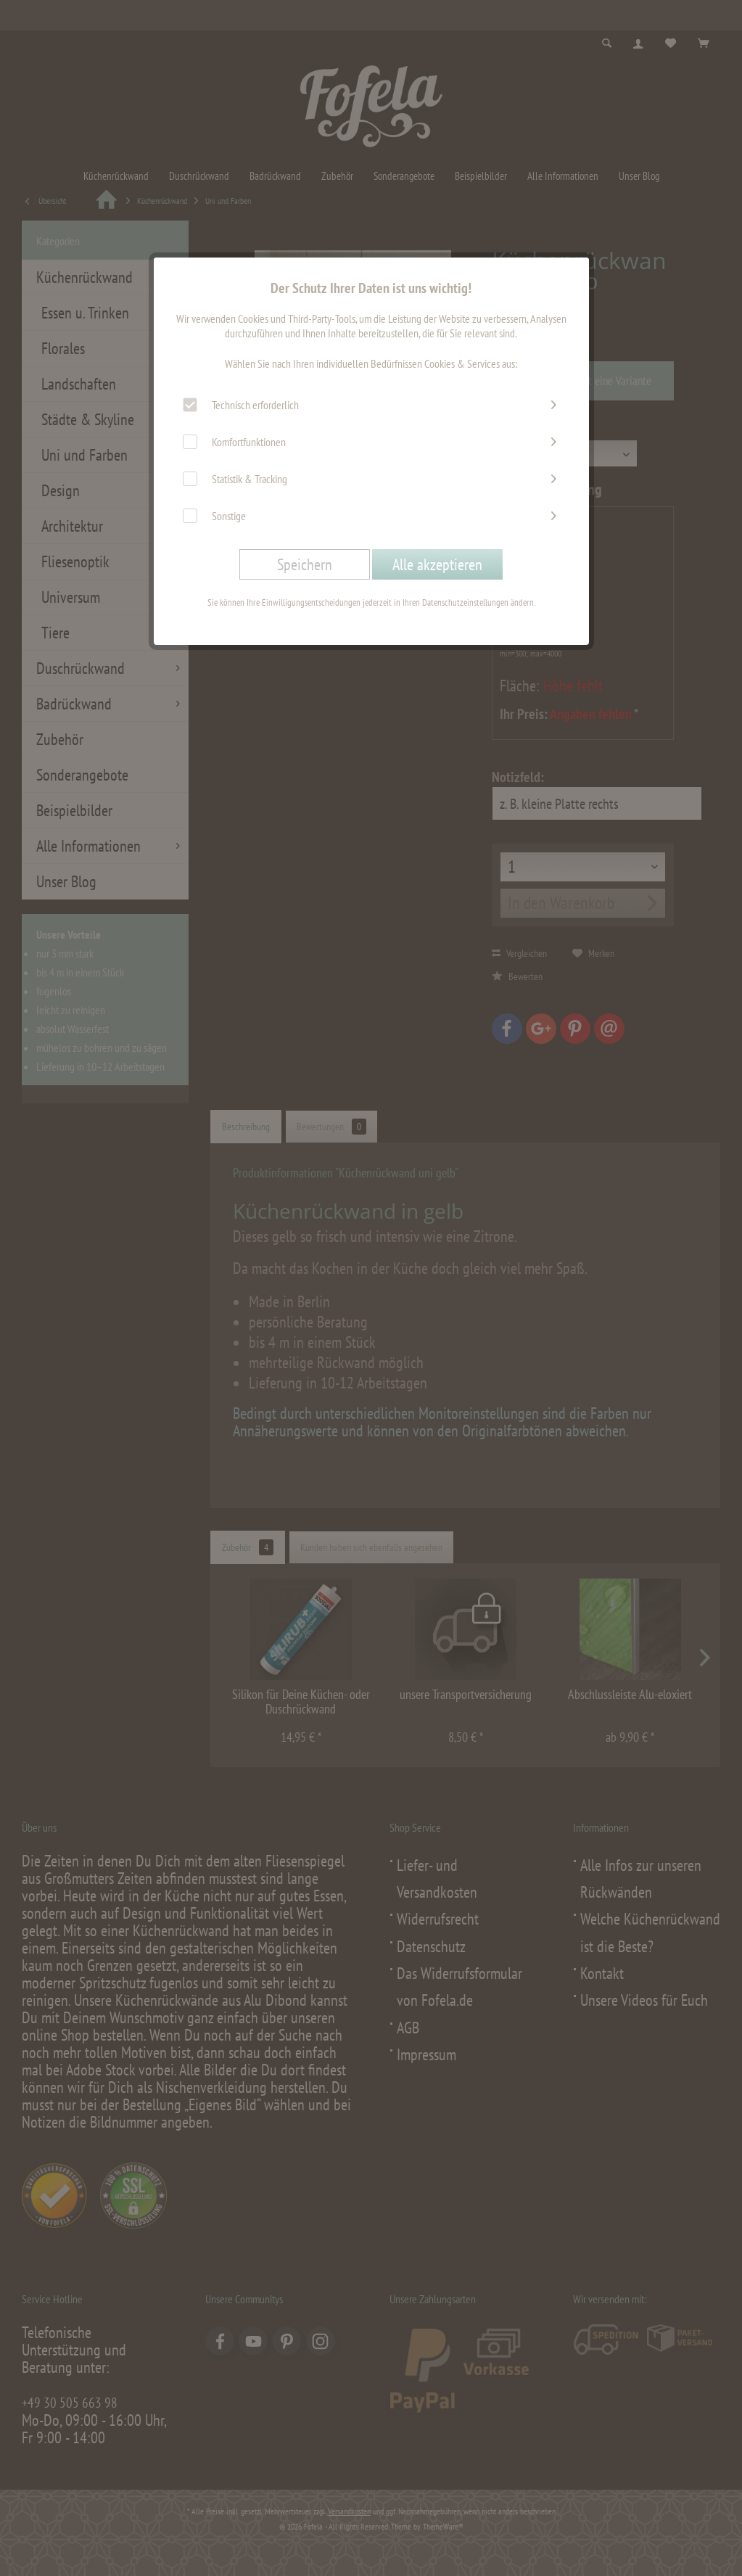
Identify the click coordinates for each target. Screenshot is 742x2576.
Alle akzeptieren (437, 564)
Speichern (304, 564)
